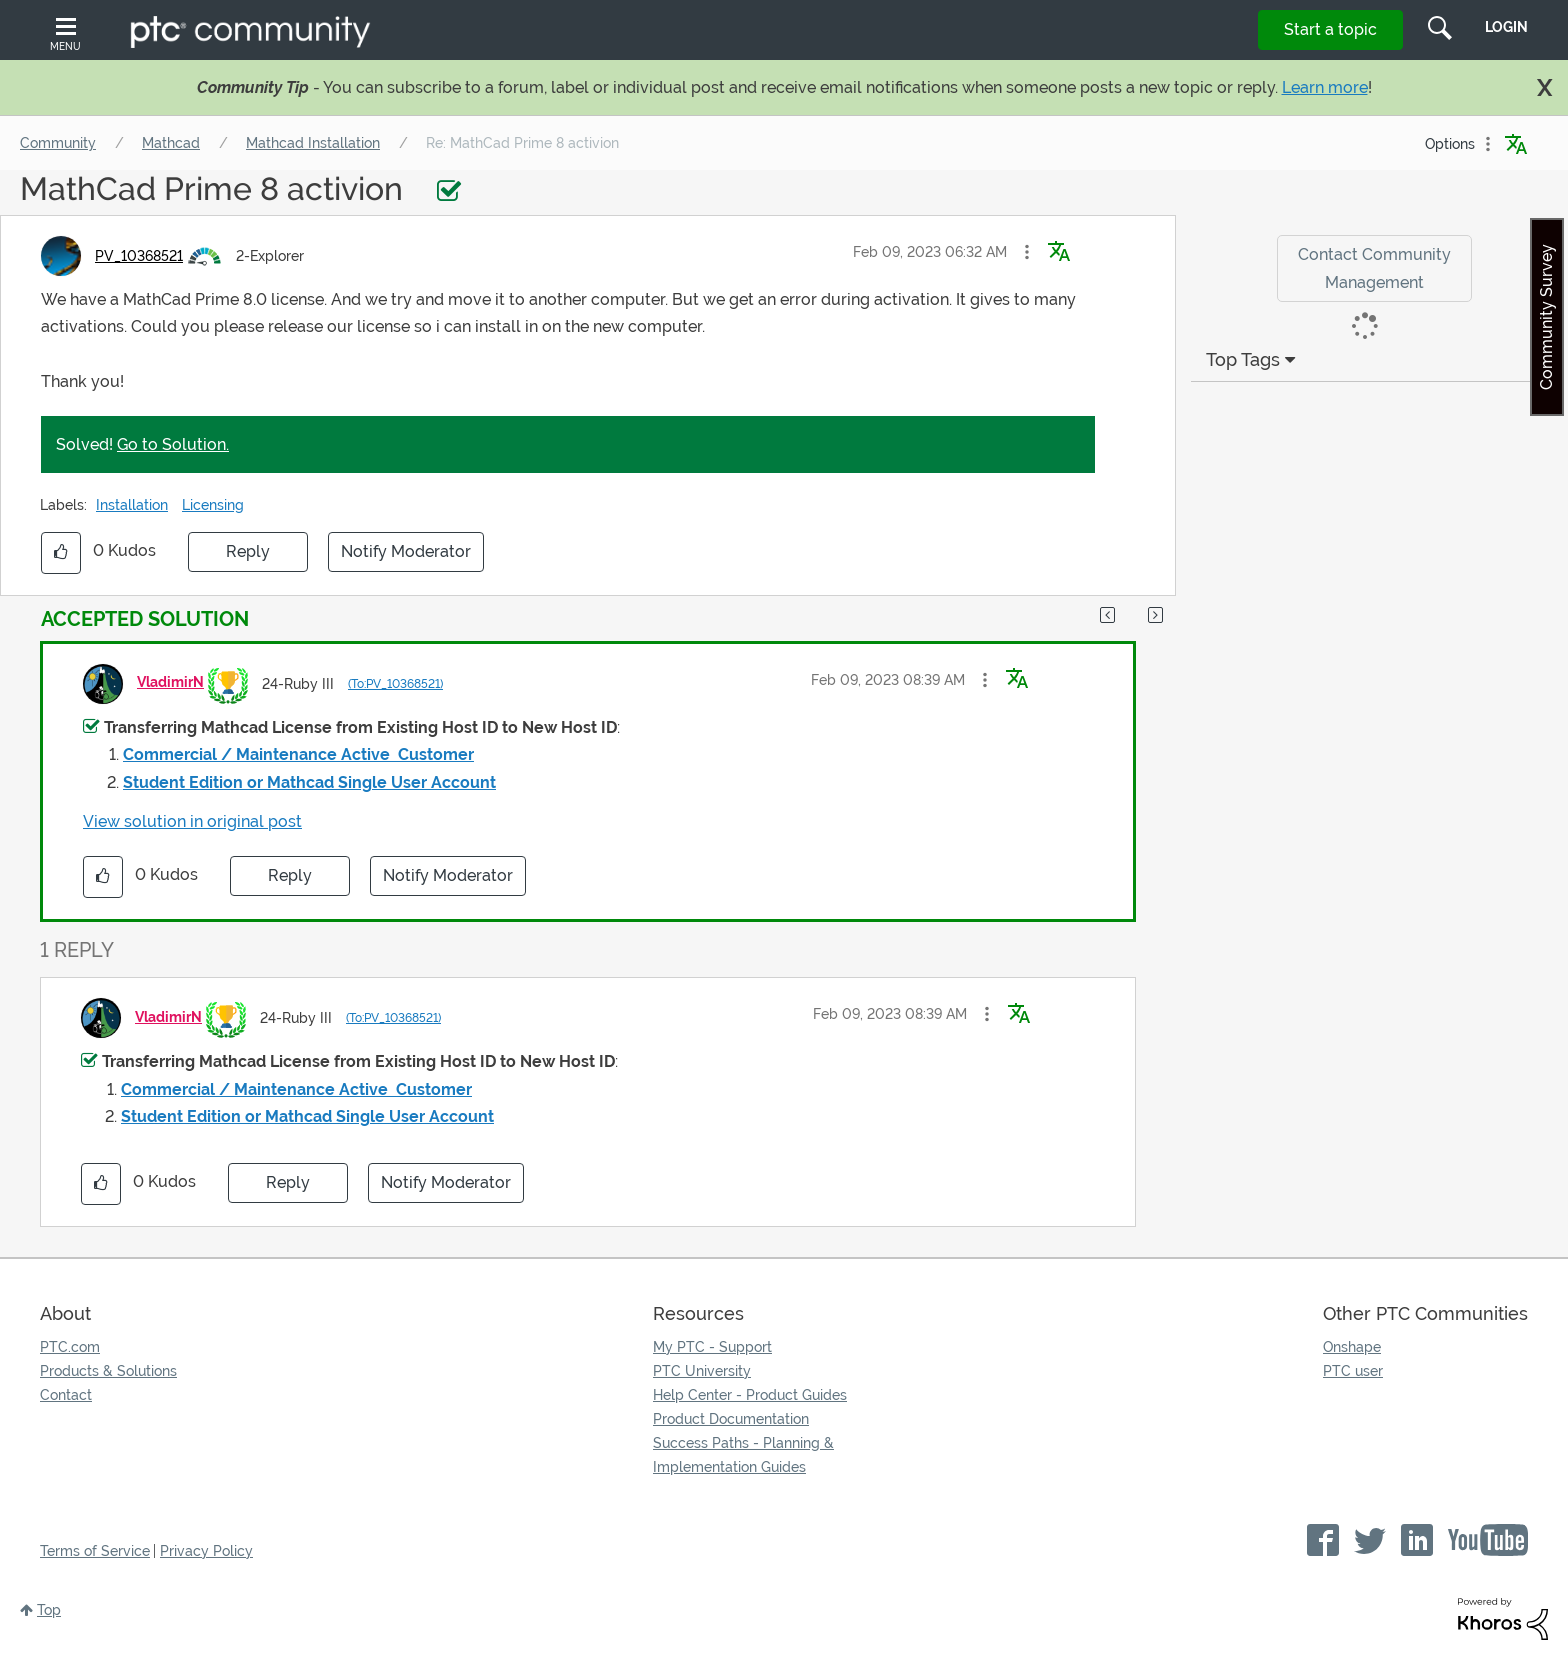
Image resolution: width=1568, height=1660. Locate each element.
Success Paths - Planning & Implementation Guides (743, 1455)
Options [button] (1450, 144)
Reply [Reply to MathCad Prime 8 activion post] (248, 551)
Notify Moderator (406, 551)
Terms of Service (95, 1551)
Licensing (213, 505)
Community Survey (1546, 317)
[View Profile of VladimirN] (170, 682)
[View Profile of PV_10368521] (139, 256)
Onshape (1352, 1347)
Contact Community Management (1374, 268)
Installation (132, 505)
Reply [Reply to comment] (290, 875)
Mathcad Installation (313, 143)
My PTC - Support (712, 1347)
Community (58, 143)
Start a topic (1330, 29)
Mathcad (171, 143)
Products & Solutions (108, 1371)
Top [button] (49, 1610)
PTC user (1353, 1371)
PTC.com (70, 1347)
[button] (1027, 252)
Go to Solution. (173, 444)
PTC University (702, 1371)
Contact (66, 1395)
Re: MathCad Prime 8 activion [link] (522, 143)
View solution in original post (192, 821)
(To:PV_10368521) (395, 684)
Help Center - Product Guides (750, 1395)
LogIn (1506, 27)
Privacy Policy (206, 1551)
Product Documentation (731, 1419)
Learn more (1325, 87)
